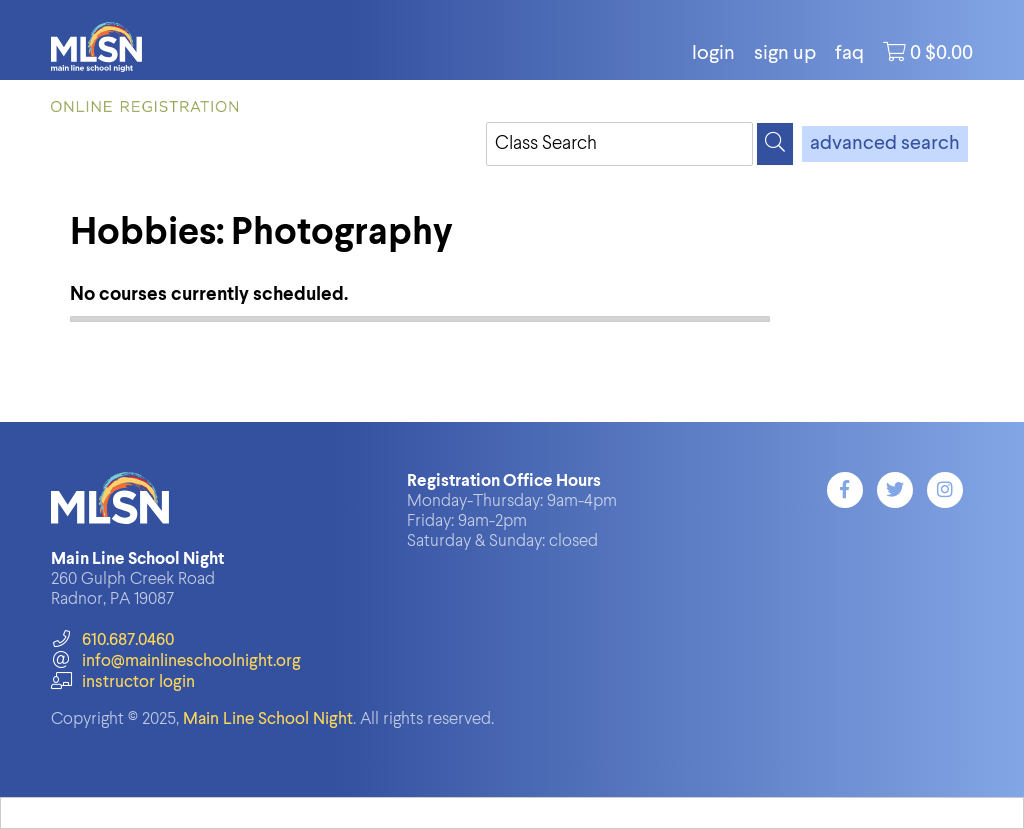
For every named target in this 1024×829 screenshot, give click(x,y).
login (713, 54)
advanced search (885, 144)
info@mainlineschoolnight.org (176, 661)
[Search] (775, 144)
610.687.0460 (112, 640)
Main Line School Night (268, 719)
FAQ (849, 54)
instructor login (123, 682)
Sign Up (785, 54)
